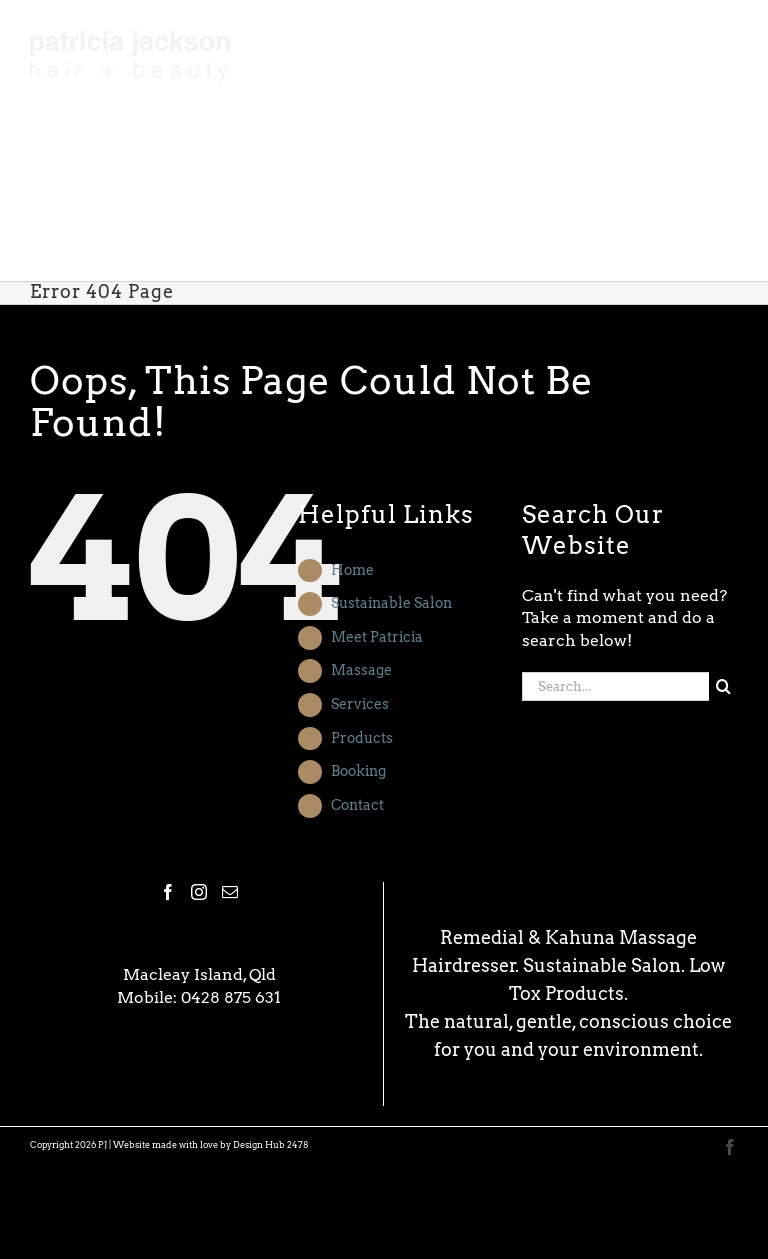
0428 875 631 (231, 997)
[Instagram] (199, 892)
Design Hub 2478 (271, 1144)
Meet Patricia (377, 637)
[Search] (723, 686)
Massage (361, 670)
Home (352, 570)
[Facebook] (168, 892)
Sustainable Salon (391, 603)
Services (360, 704)
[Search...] (615, 686)
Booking (358, 771)
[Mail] (230, 892)
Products (362, 738)
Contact (357, 805)
